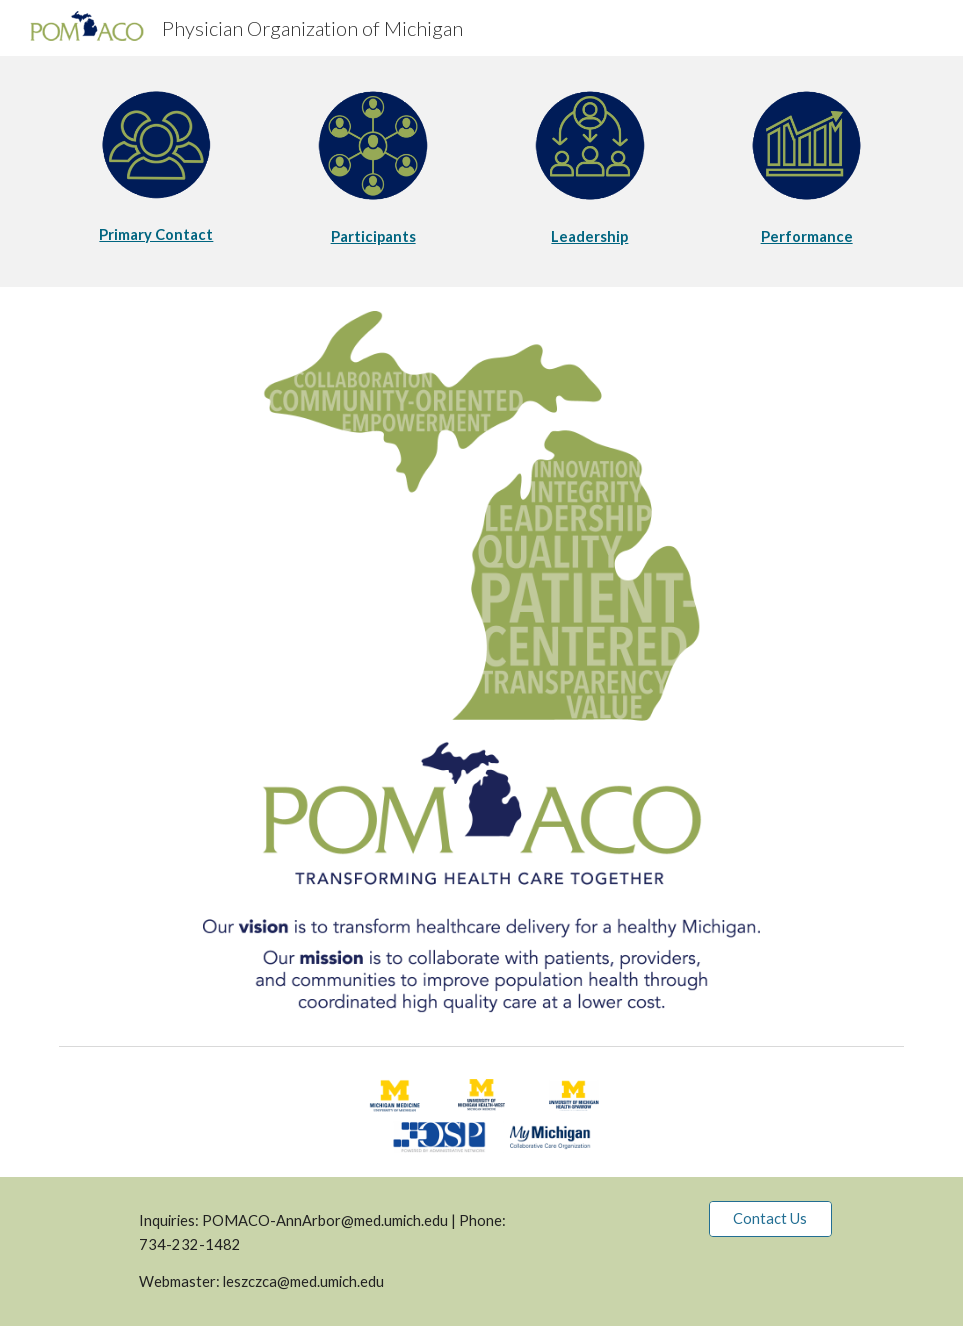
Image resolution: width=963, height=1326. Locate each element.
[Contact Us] (770, 1219)
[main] (156, 235)
